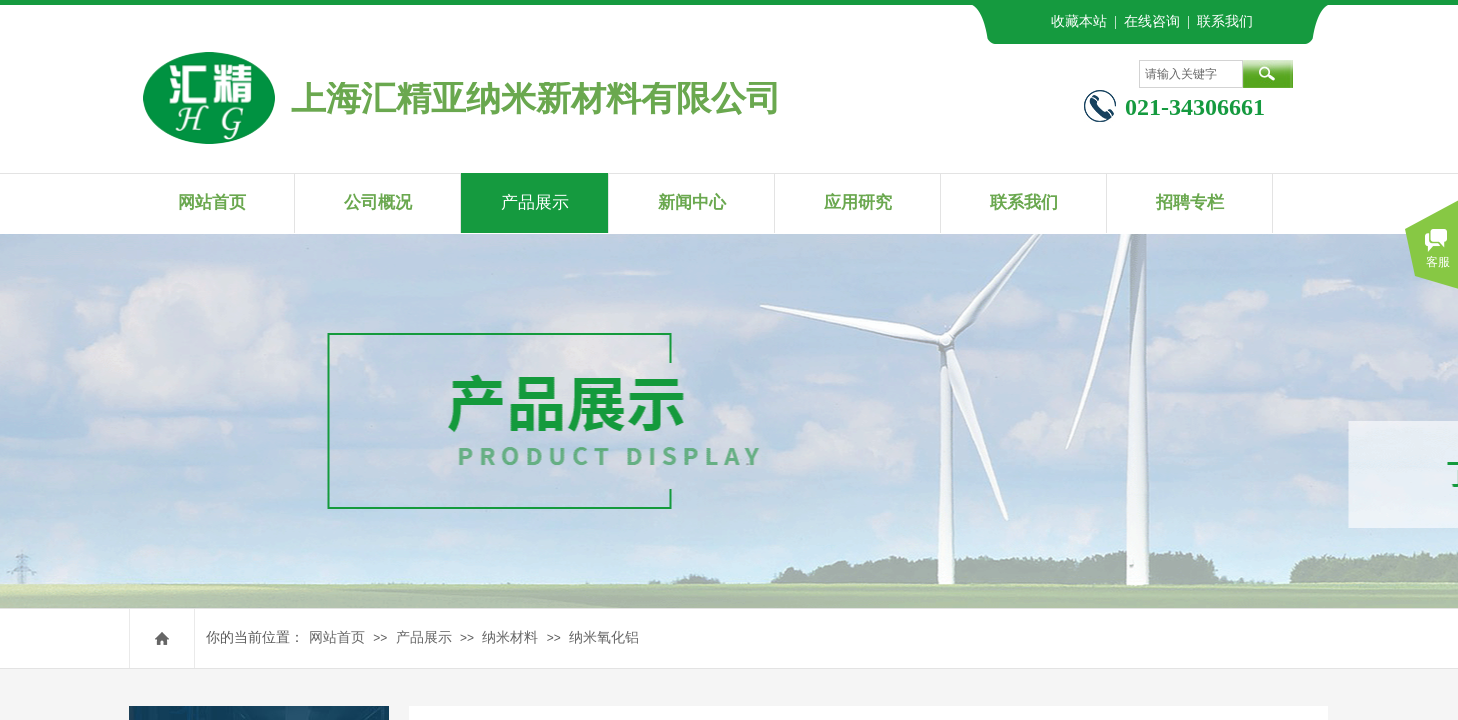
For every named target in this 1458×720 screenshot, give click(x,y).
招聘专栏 (1190, 202)
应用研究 (858, 202)
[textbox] (1191, 74)
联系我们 (1024, 202)
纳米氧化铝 (604, 637)
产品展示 (424, 637)
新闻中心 (692, 202)
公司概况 (378, 202)
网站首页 (337, 637)
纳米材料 (510, 637)
